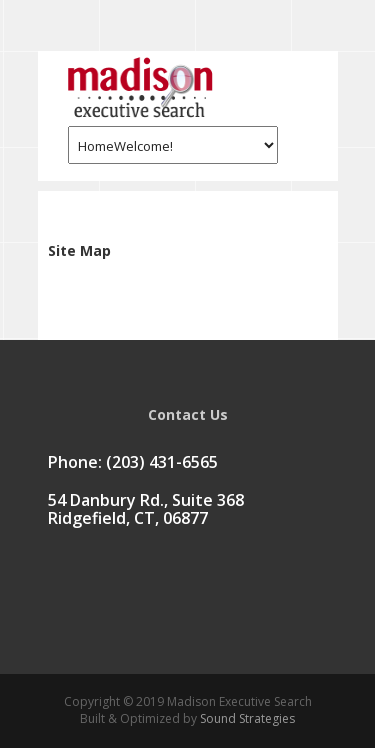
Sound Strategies (246, 718)
